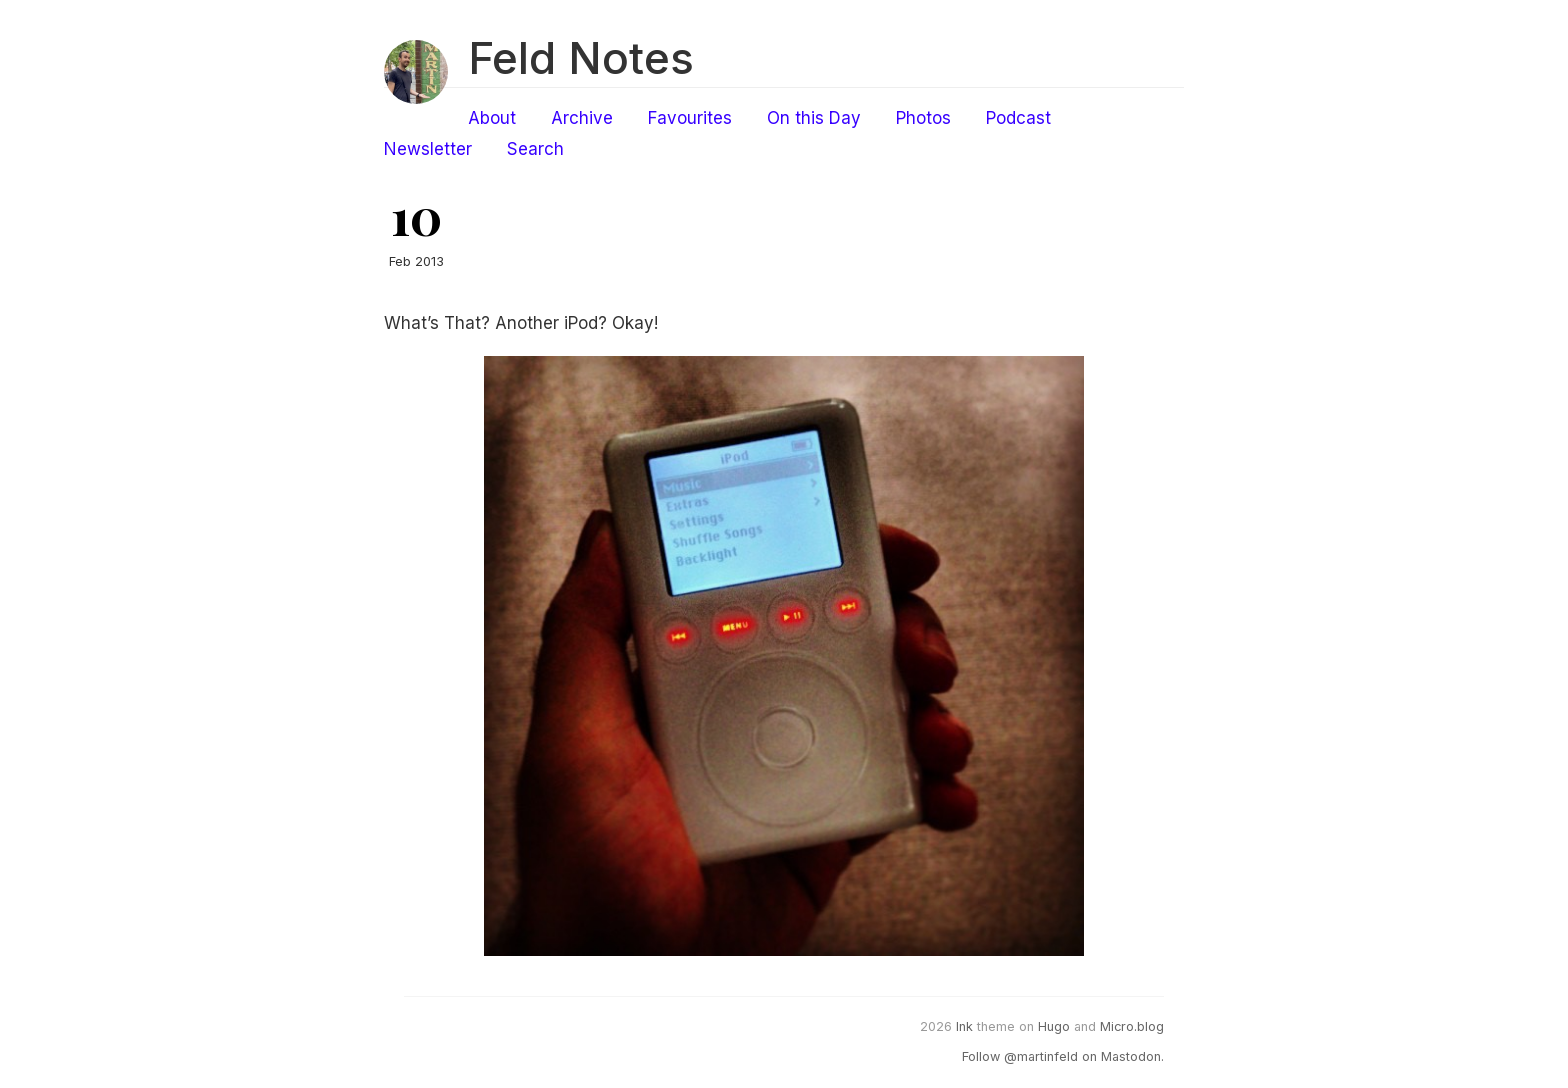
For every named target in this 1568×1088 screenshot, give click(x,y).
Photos (923, 118)
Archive (582, 118)
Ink (964, 1026)
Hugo (1054, 1026)
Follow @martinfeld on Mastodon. (1063, 1056)
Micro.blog (1132, 1026)
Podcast (1018, 118)
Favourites (690, 118)
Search (535, 149)
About (492, 118)
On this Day (814, 118)
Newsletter (428, 149)
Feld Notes (581, 58)
